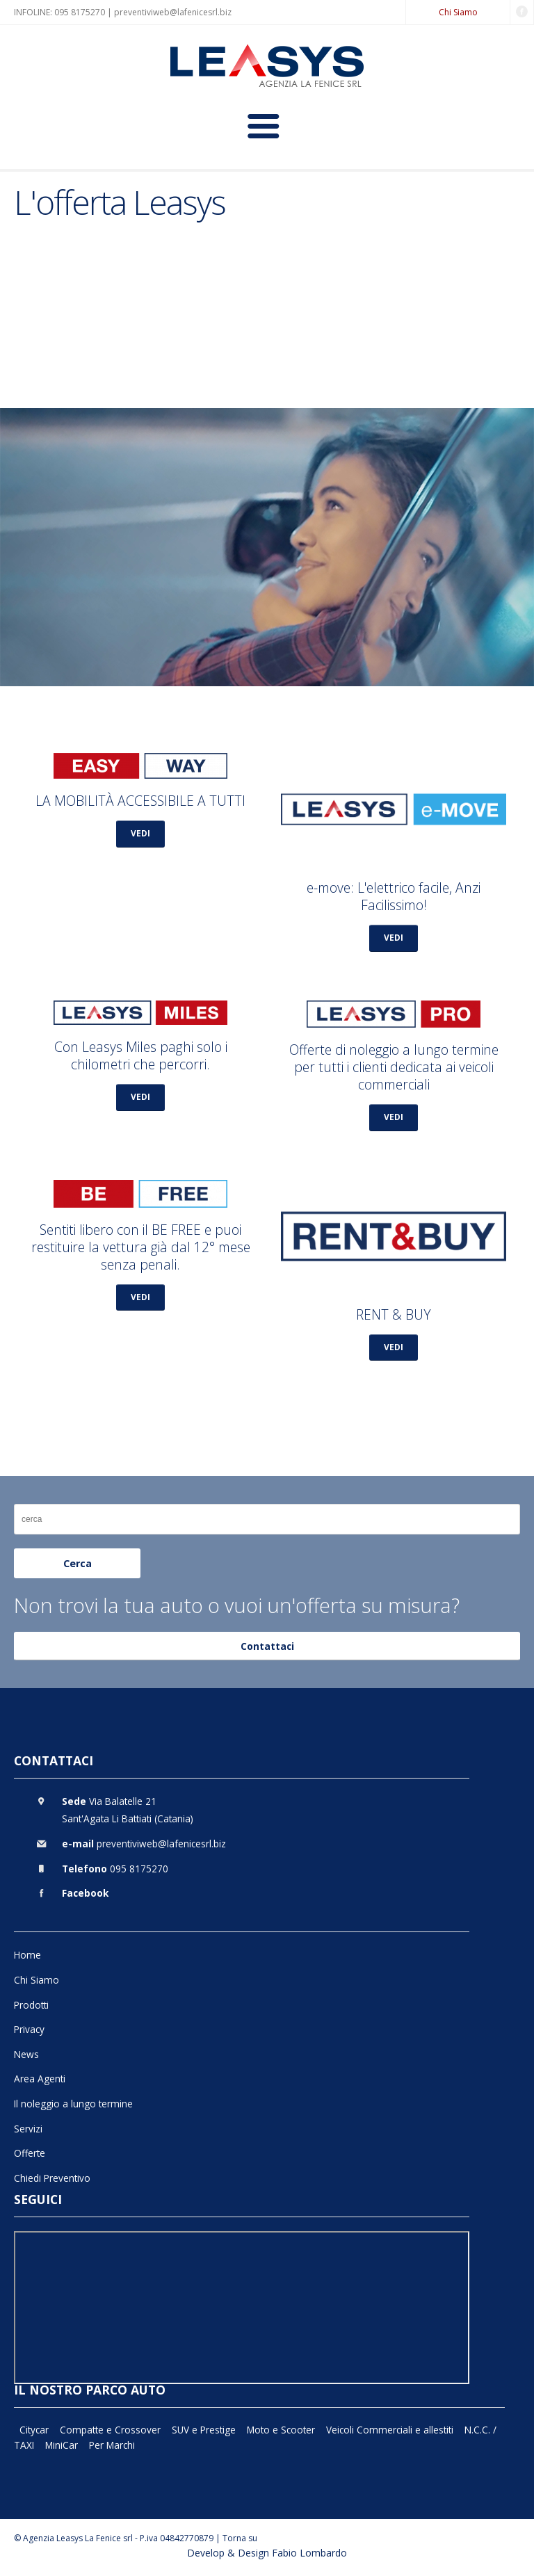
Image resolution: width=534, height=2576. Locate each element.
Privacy (29, 2029)
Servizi (28, 2128)
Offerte (29, 2153)
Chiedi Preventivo (52, 2178)
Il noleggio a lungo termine (73, 2103)
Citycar (34, 2429)
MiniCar (61, 2445)
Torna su (239, 2538)
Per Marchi (112, 2445)
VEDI (140, 833)
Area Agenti (39, 2078)
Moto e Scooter (281, 2429)
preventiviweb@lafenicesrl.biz (173, 12)
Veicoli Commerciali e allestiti (389, 2429)
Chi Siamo (458, 12)
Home (27, 1954)
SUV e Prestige (204, 2429)
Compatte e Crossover (110, 2429)
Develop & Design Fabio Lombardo (267, 2552)
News (26, 2054)
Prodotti (31, 2004)
